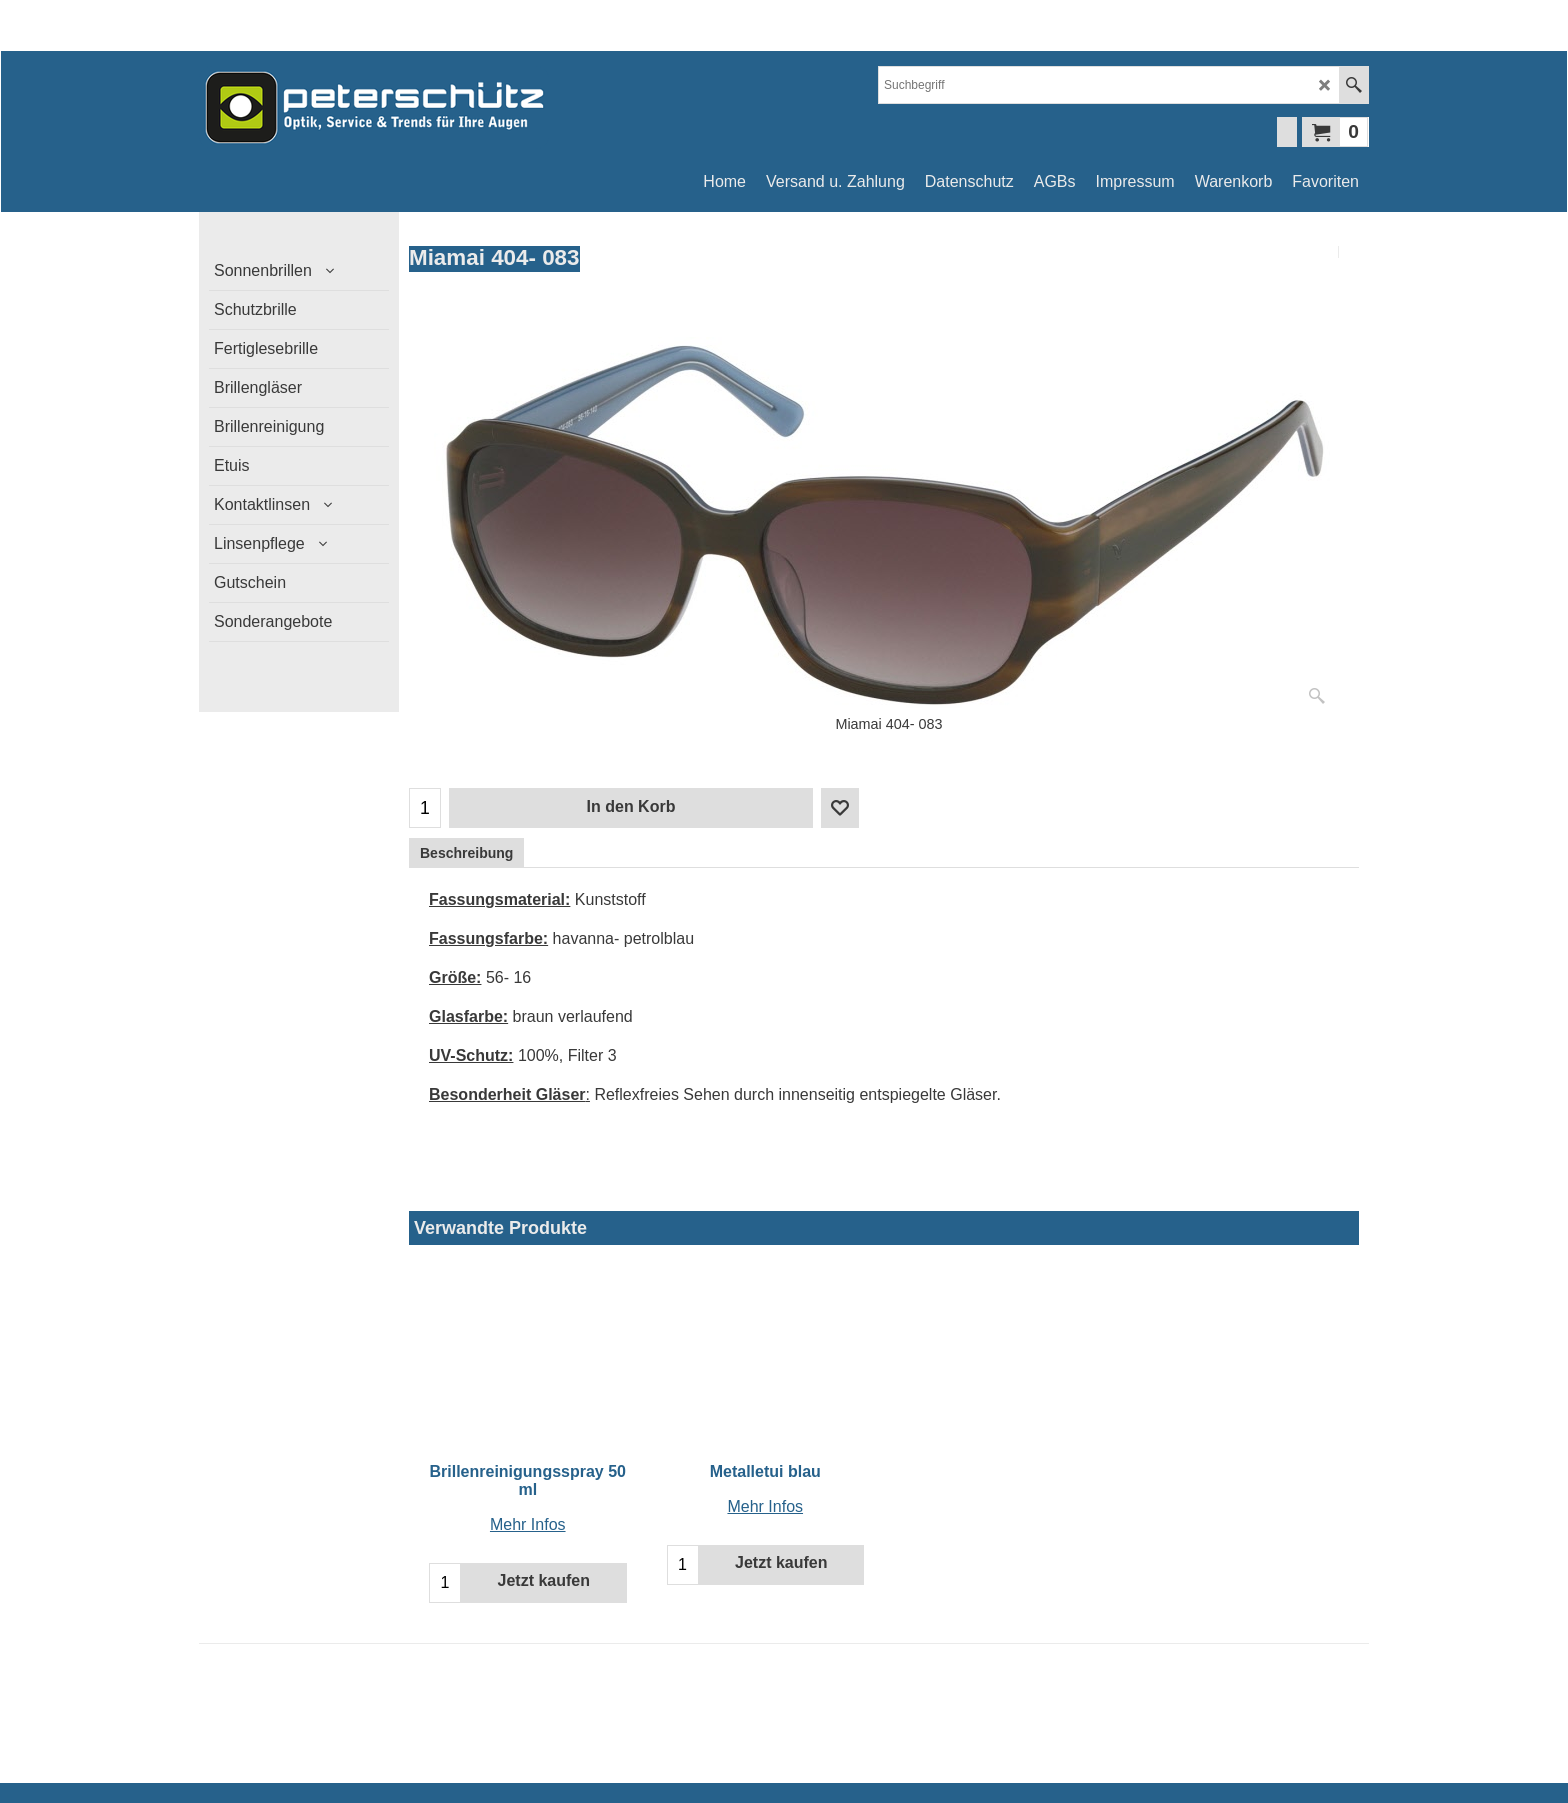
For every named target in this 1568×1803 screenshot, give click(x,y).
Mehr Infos (528, 1524)
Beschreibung (466, 853)
